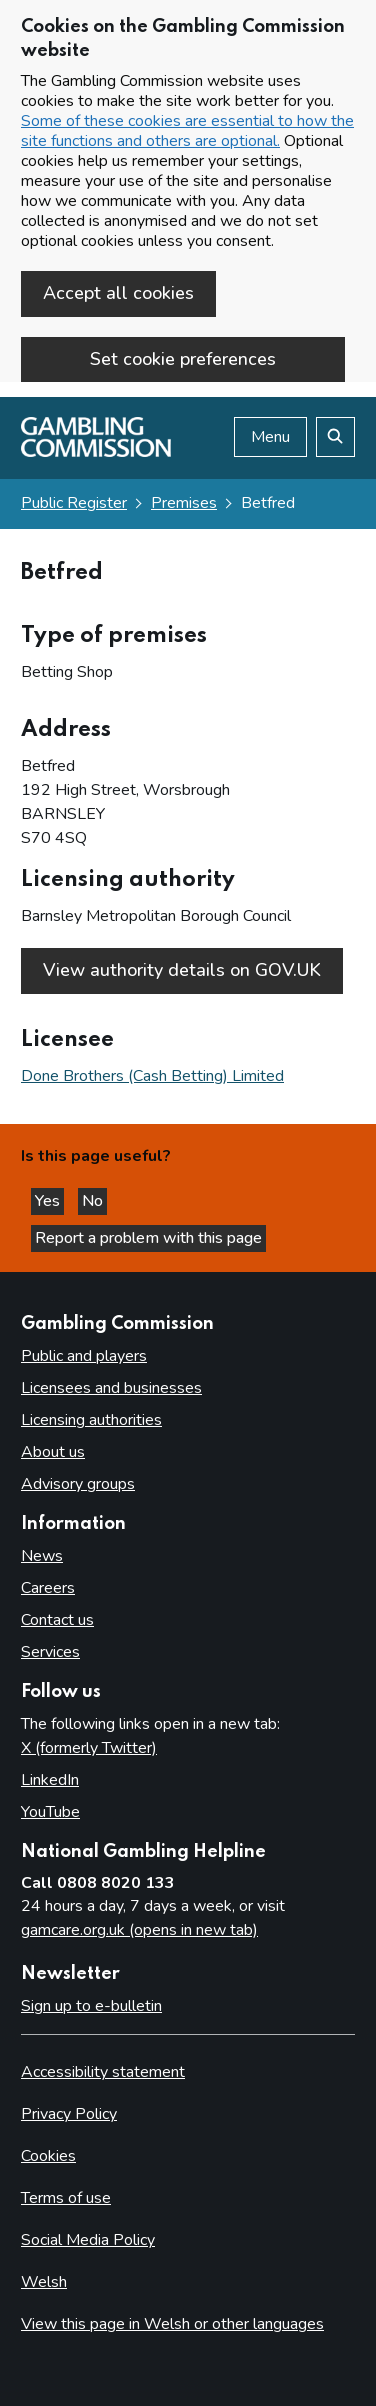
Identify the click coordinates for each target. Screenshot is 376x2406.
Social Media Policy (88, 2240)
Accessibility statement (103, 2072)
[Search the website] (335, 437)
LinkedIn (50, 1780)
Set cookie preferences (183, 359)
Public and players (84, 1356)
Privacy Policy (69, 2114)
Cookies (48, 2156)
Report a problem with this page (148, 1238)
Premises (184, 503)
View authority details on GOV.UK (182, 970)
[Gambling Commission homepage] (96, 452)
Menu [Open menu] (270, 437)
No (94, 1201)
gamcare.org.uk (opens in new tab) (139, 1930)
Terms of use (66, 2198)
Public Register (74, 503)
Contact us (57, 1620)
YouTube (50, 1812)
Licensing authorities (91, 1420)
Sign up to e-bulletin (91, 2006)
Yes (49, 1201)
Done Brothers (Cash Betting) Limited (152, 1076)
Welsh (44, 2282)
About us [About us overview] (53, 1452)
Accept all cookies (118, 293)
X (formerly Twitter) (89, 1748)
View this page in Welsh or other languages (172, 2324)
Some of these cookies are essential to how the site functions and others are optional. (187, 131)
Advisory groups (78, 1484)
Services (50, 1652)
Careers (48, 1588)
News (42, 1556)
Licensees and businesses (111, 1388)
